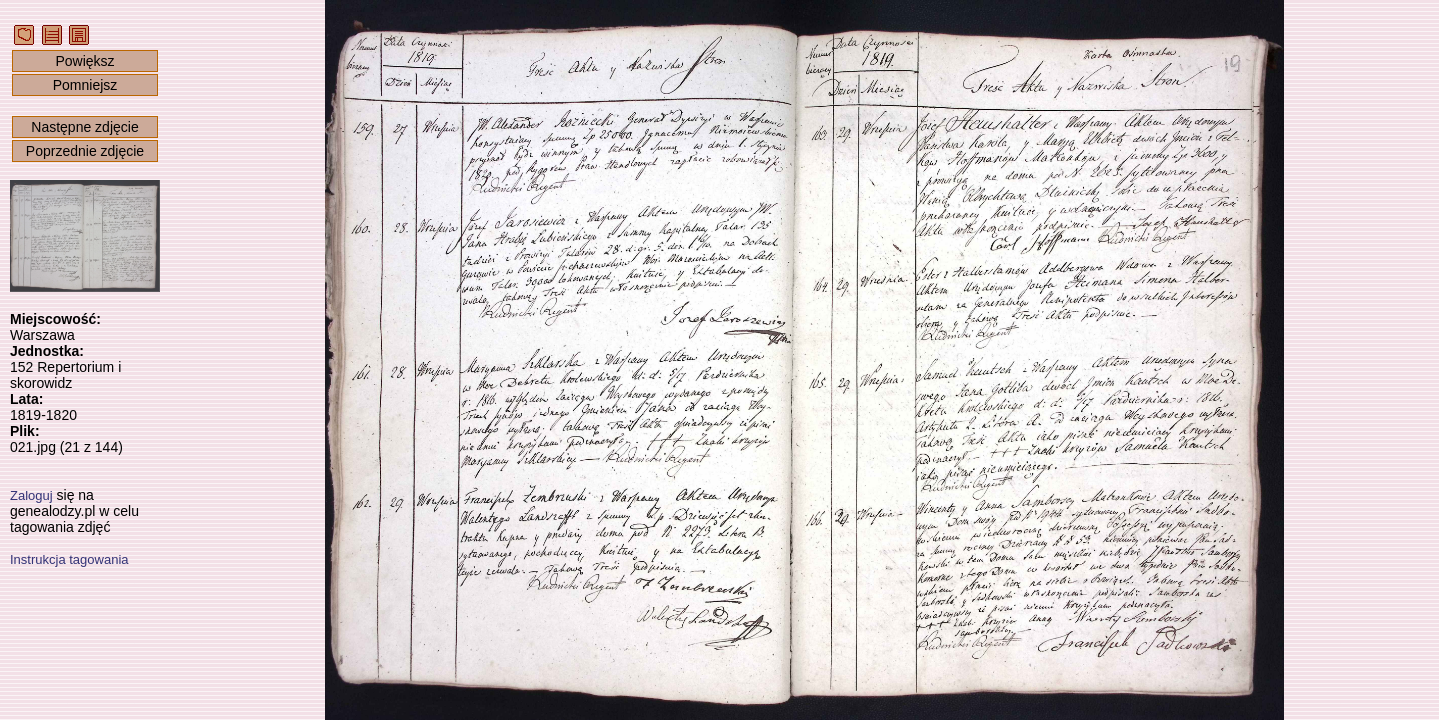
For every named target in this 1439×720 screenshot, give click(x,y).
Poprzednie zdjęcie (85, 151)
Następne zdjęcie (84, 127)
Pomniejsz (85, 85)
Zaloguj (31, 495)
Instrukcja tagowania (69, 559)
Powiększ (84, 61)
